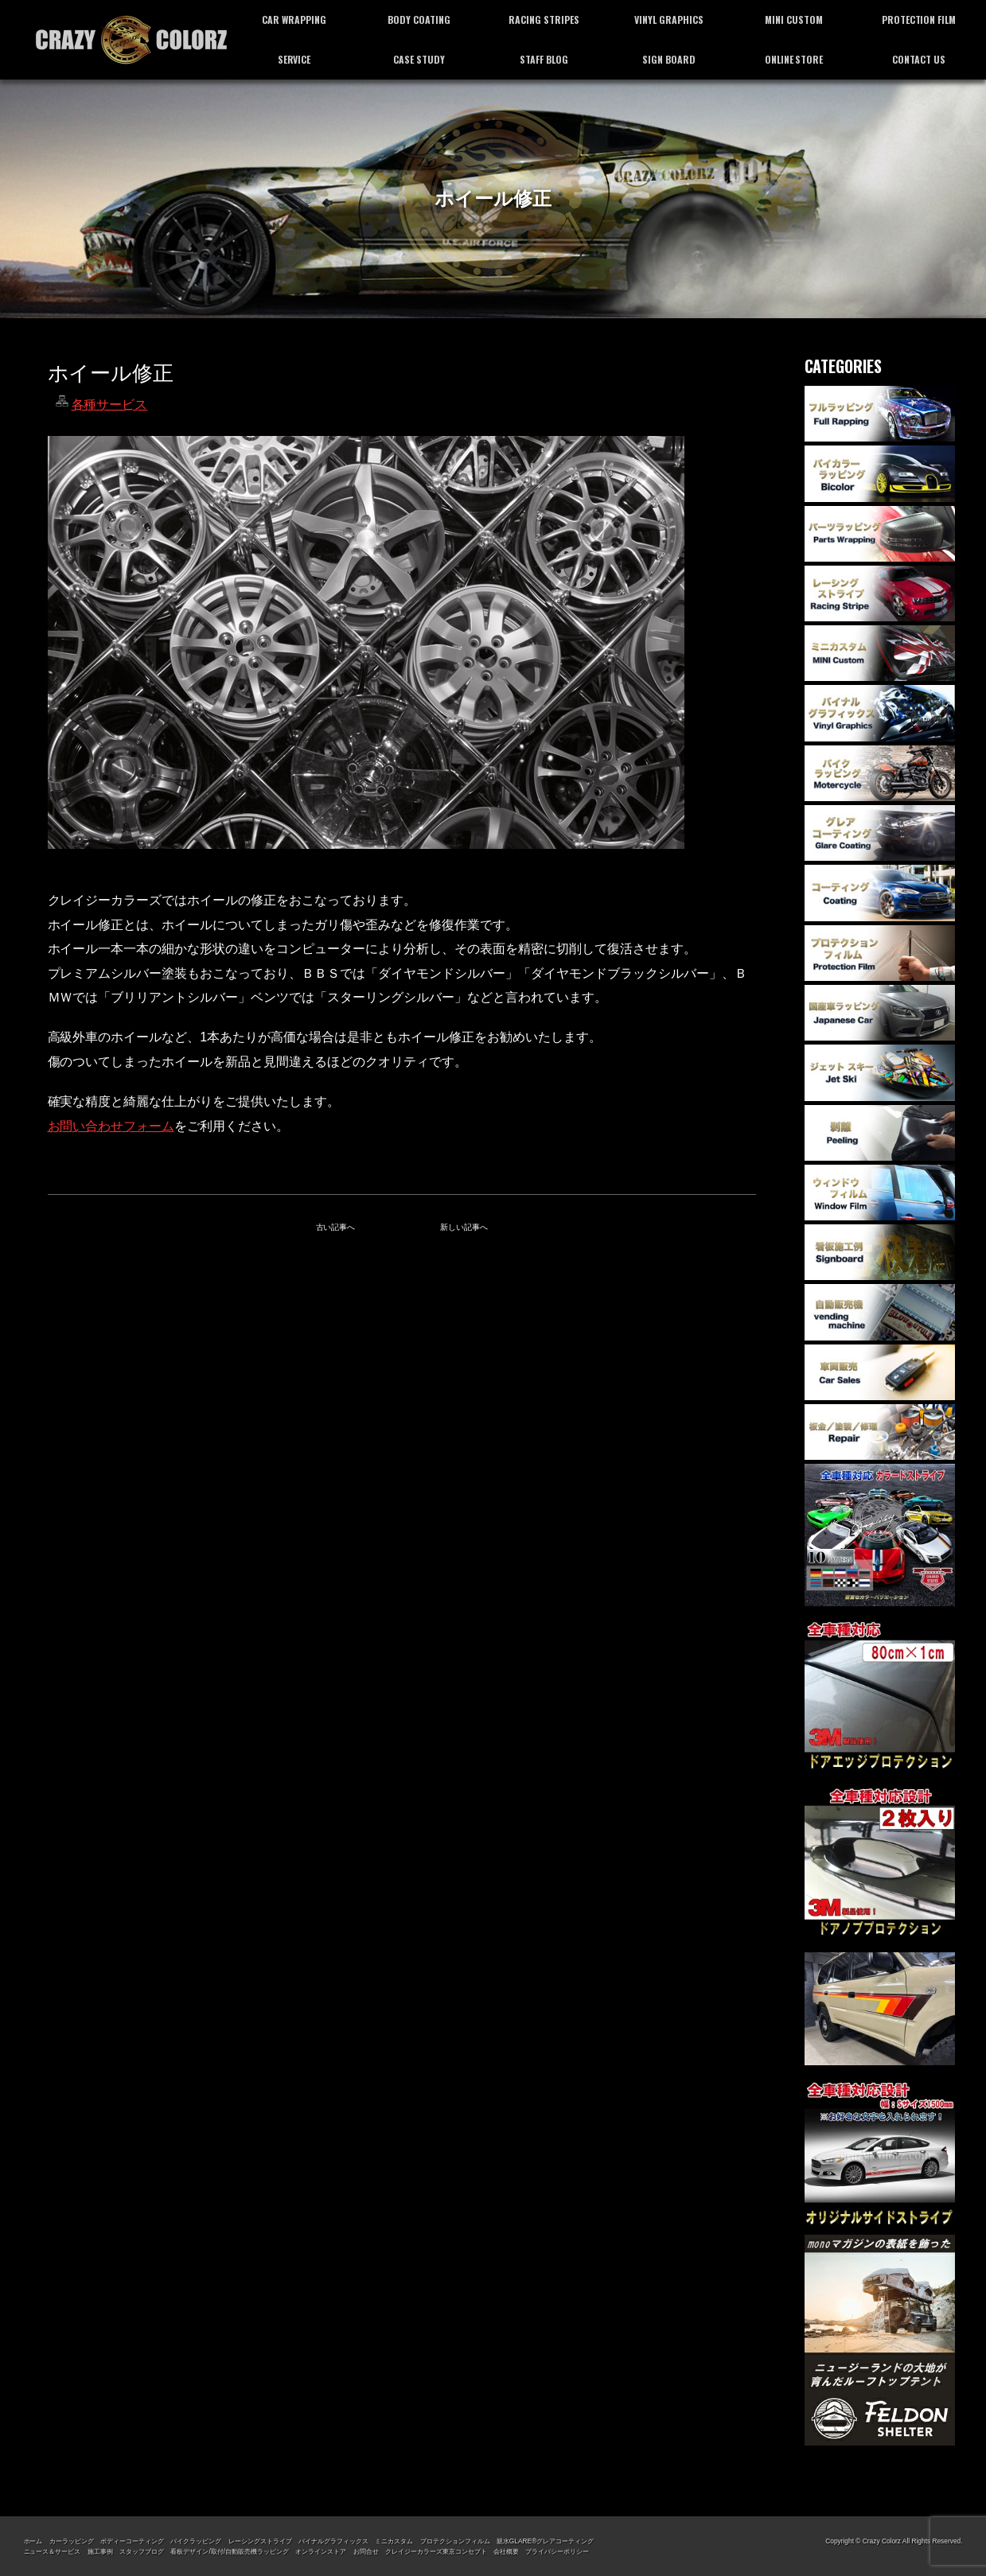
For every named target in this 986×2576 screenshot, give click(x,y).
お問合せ (366, 2551)
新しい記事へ (464, 1227)
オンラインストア (320, 2551)
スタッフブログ (141, 2551)
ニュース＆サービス (52, 2551)
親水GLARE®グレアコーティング (545, 2541)
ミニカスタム (394, 2541)
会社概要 (506, 2551)
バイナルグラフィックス (333, 2541)
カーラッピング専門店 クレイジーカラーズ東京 (131, 40)
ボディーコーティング (132, 2541)
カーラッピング (71, 2541)
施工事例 (100, 2551)
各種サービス (110, 404)
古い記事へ (336, 1227)
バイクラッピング (195, 2541)
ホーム (33, 2541)
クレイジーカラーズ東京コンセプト (436, 2551)
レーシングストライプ (260, 2541)
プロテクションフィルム (455, 2541)
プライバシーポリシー (557, 2551)
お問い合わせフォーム (111, 1126)
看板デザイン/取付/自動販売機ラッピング (229, 2551)
